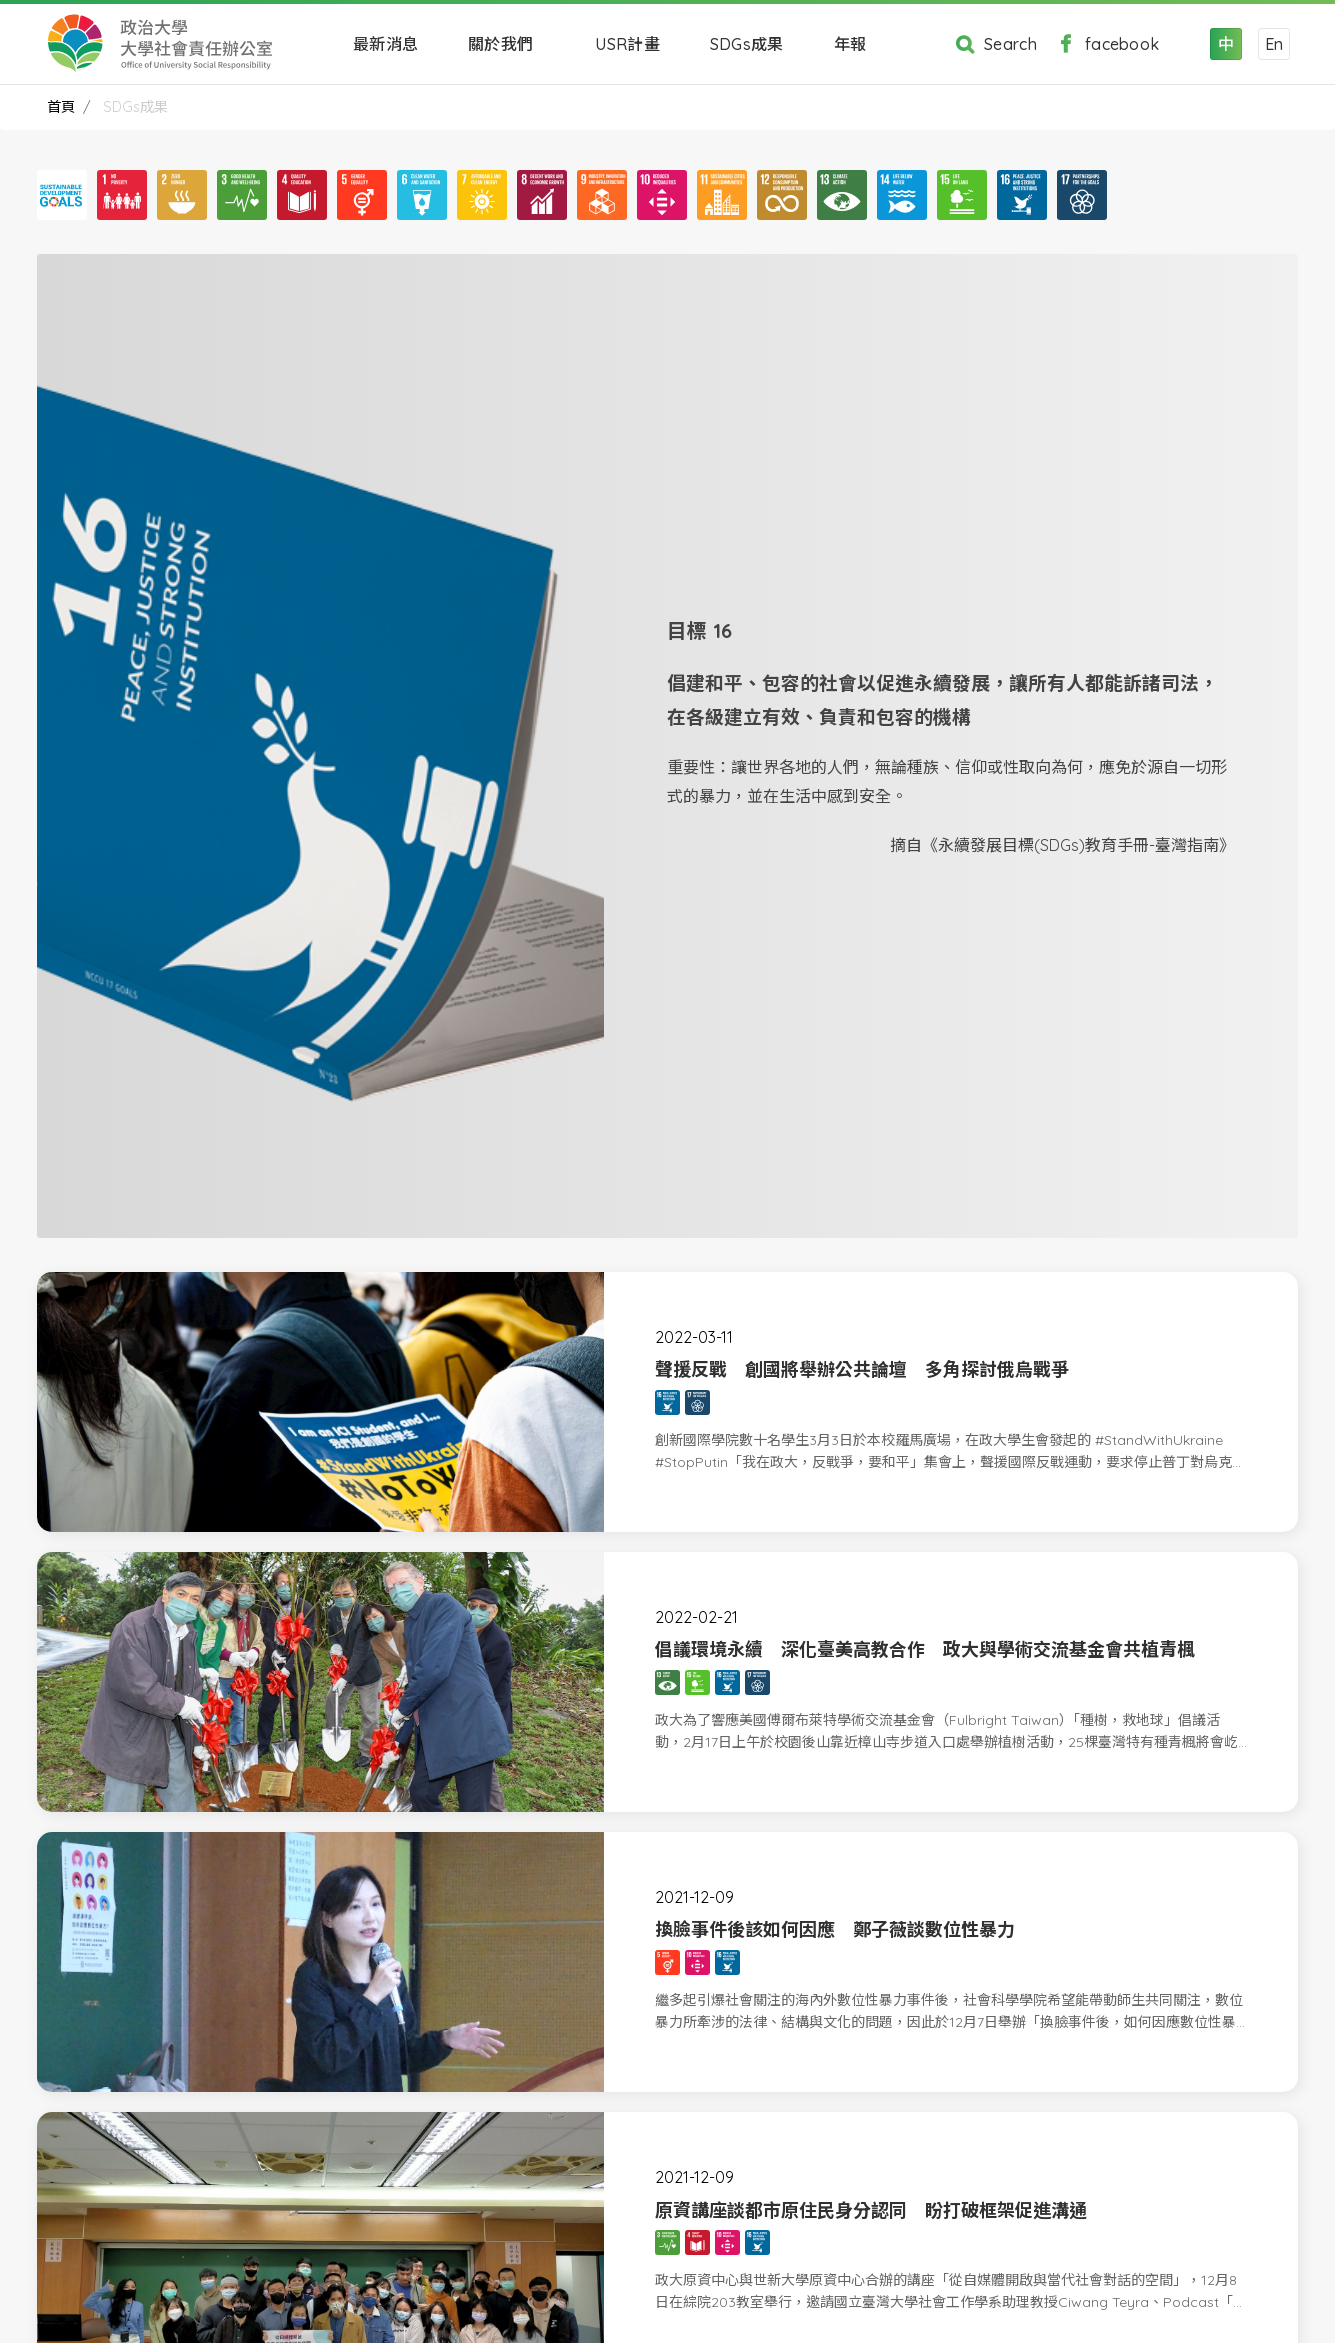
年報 (856, 44)
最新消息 (385, 44)
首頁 (61, 107)
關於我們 (506, 44)
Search (991, 44)
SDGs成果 (747, 44)
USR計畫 (627, 44)
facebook (1103, 44)
